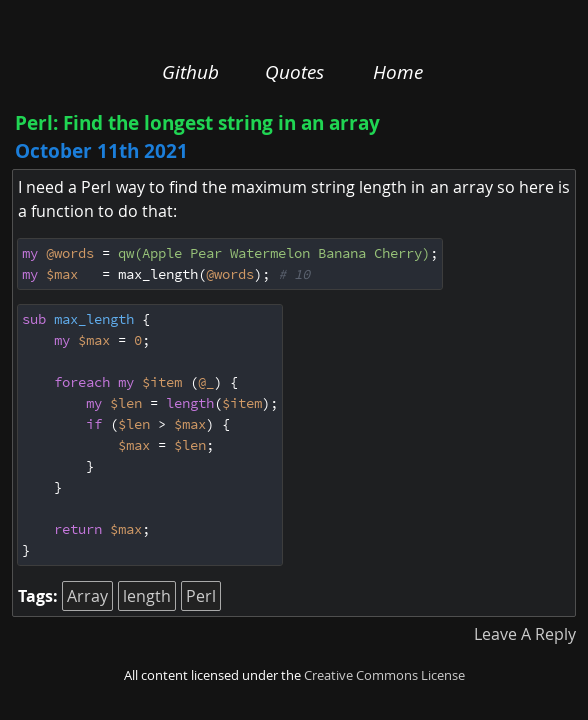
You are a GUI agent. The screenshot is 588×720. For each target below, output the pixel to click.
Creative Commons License (384, 675)
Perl (201, 596)
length (147, 596)
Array (87, 596)
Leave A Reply (525, 634)
